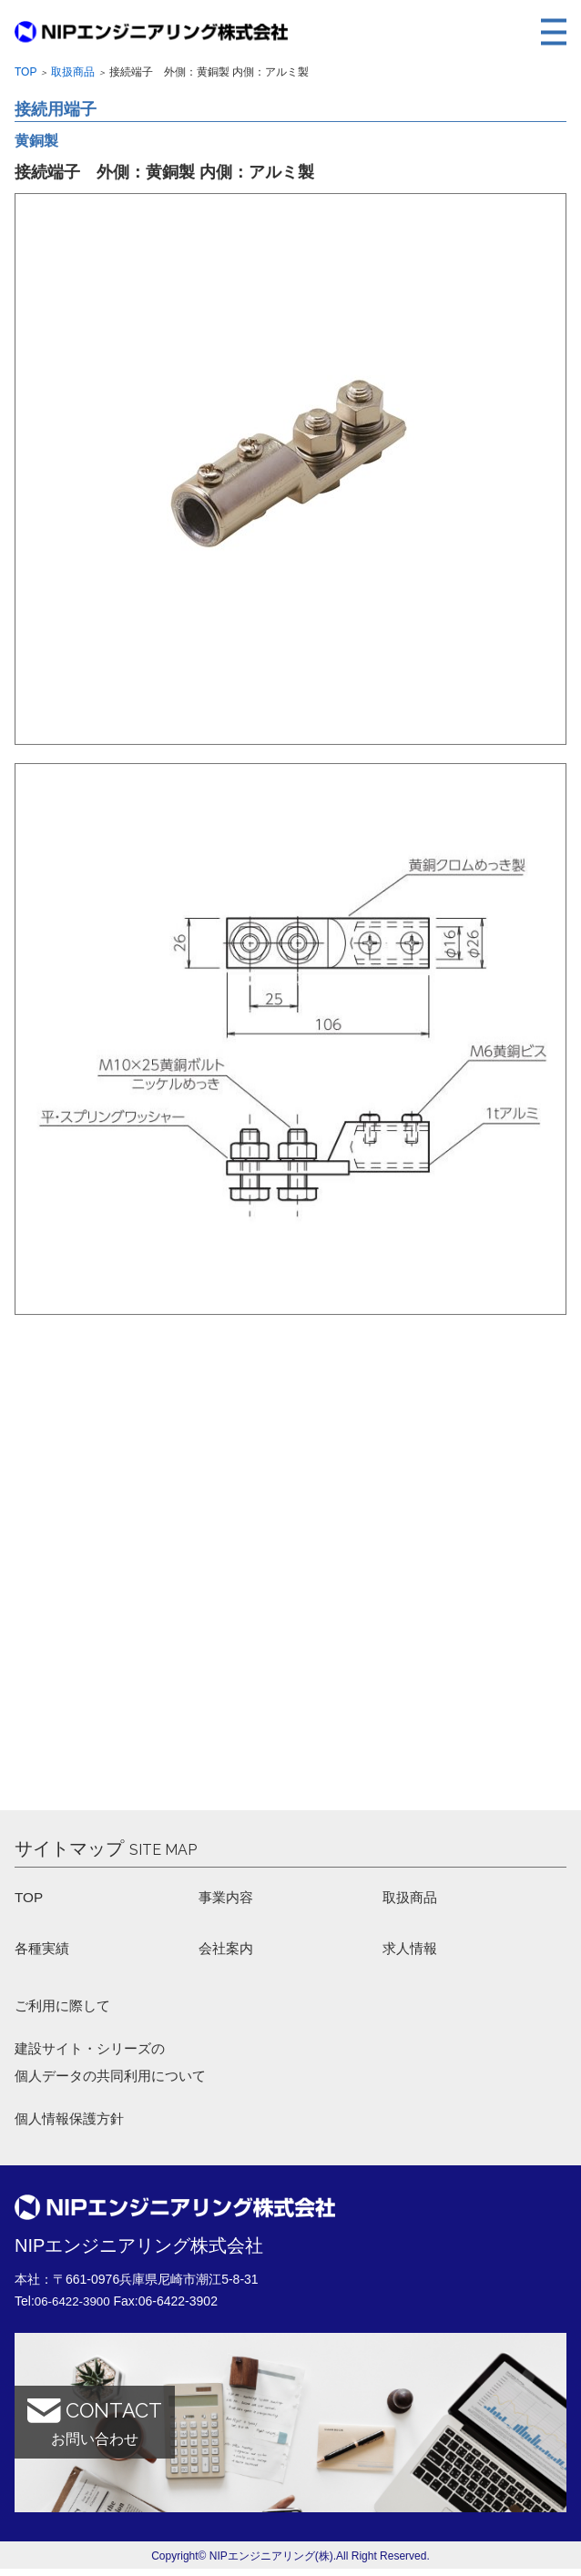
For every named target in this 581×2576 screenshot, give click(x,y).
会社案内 (228, 1950)
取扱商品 (73, 72)
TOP (30, 1898)
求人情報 (411, 1950)
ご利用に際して (66, 2009)
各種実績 (44, 1950)
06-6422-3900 (74, 2308)
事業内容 (228, 1898)
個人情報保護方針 (73, 2125)
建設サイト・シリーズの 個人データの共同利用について (117, 2067)
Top (25, 72)
